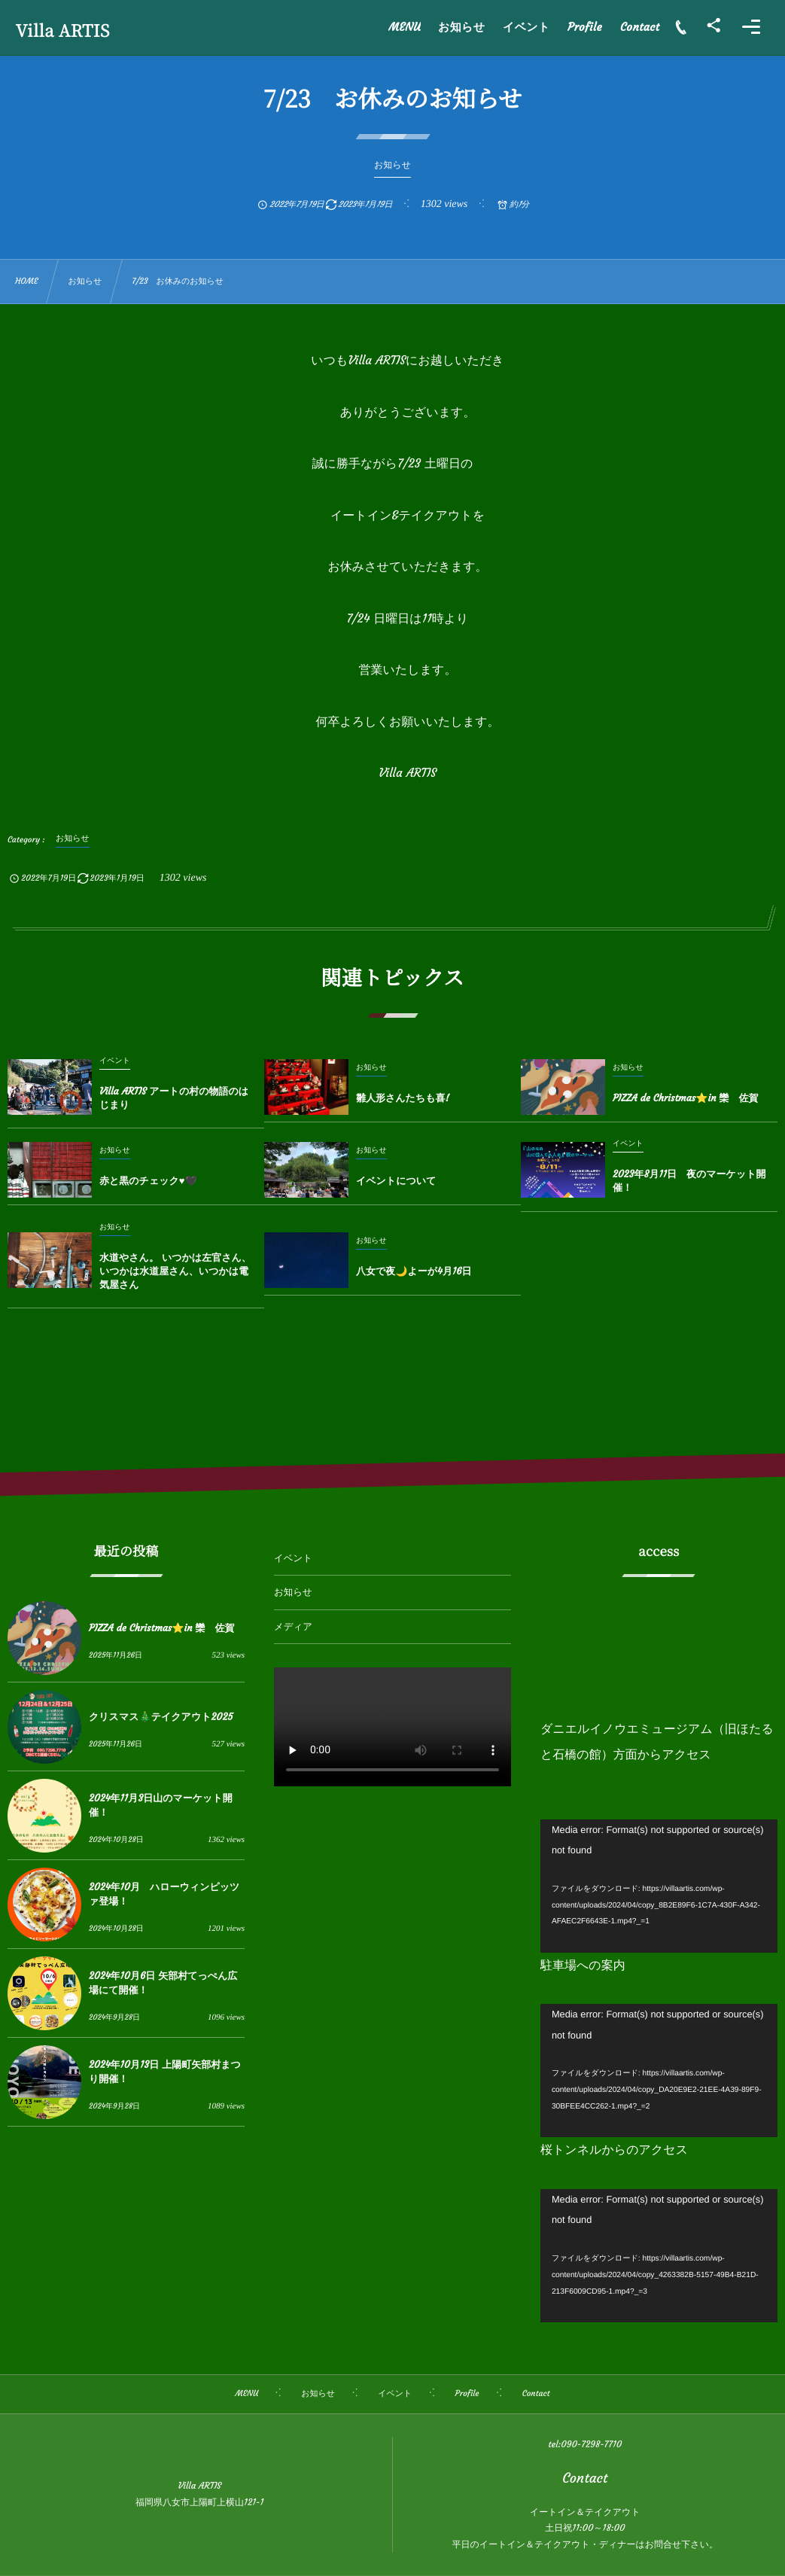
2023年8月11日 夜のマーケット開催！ (689, 1181)
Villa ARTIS (63, 31)
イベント (293, 1558)
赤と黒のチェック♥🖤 (148, 1180)
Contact (584, 2477)
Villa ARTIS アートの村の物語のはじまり (173, 1098)
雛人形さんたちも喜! (402, 1098)
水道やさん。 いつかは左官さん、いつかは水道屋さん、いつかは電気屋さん (175, 1271)
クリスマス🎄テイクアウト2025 (161, 1716)
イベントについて (396, 1180)
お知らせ (293, 1592)
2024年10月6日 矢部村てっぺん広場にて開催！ (163, 1982)
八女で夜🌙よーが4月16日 (413, 1271)
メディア (293, 1627)
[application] (658, 1886)
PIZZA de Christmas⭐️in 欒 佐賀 (686, 1098)
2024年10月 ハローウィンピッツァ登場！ (164, 1893)
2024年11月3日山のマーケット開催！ (161, 1805)
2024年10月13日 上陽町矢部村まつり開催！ (165, 2071)
